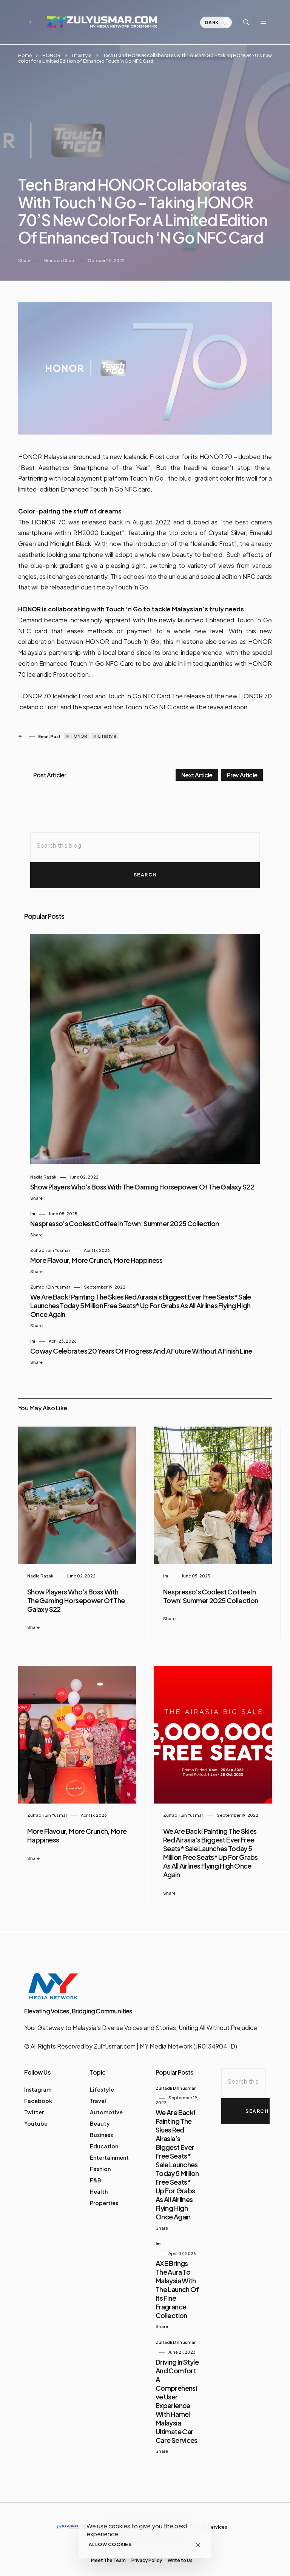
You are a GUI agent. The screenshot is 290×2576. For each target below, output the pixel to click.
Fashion (100, 2160)
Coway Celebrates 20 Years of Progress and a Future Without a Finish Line (141, 1342)
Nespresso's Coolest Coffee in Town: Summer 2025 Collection (124, 1215)
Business (101, 2126)
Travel (98, 2092)
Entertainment (109, 2149)
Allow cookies (110, 2544)
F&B (95, 2172)
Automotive (106, 2104)
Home (25, 55)
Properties (104, 2194)
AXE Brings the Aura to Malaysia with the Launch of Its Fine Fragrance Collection (177, 2281)
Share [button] (24, 252)
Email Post (49, 728)
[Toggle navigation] (263, 23)
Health (99, 2183)
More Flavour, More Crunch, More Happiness (96, 1252)
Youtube (36, 2115)
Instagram (37, 2081)
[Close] (198, 2545)
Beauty (100, 2115)
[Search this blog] (145, 837)
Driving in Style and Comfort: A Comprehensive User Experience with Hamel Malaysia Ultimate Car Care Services (177, 2393)
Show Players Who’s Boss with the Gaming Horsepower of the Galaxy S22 (142, 1178)
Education (104, 2138)
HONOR (51, 55)
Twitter (34, 2104)
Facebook (38, 2092)
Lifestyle (81, 55)
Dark (217, 23)
